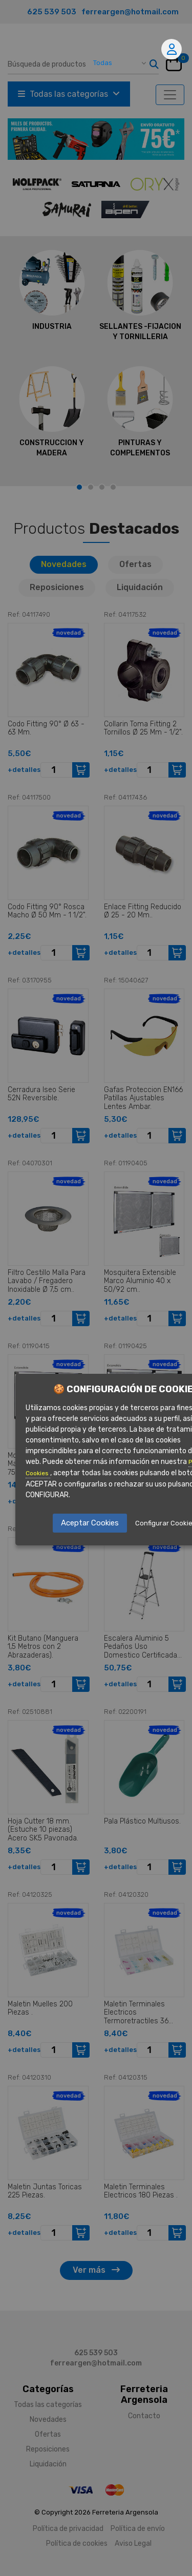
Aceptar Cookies (90, 1522)
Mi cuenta (172, 49)
